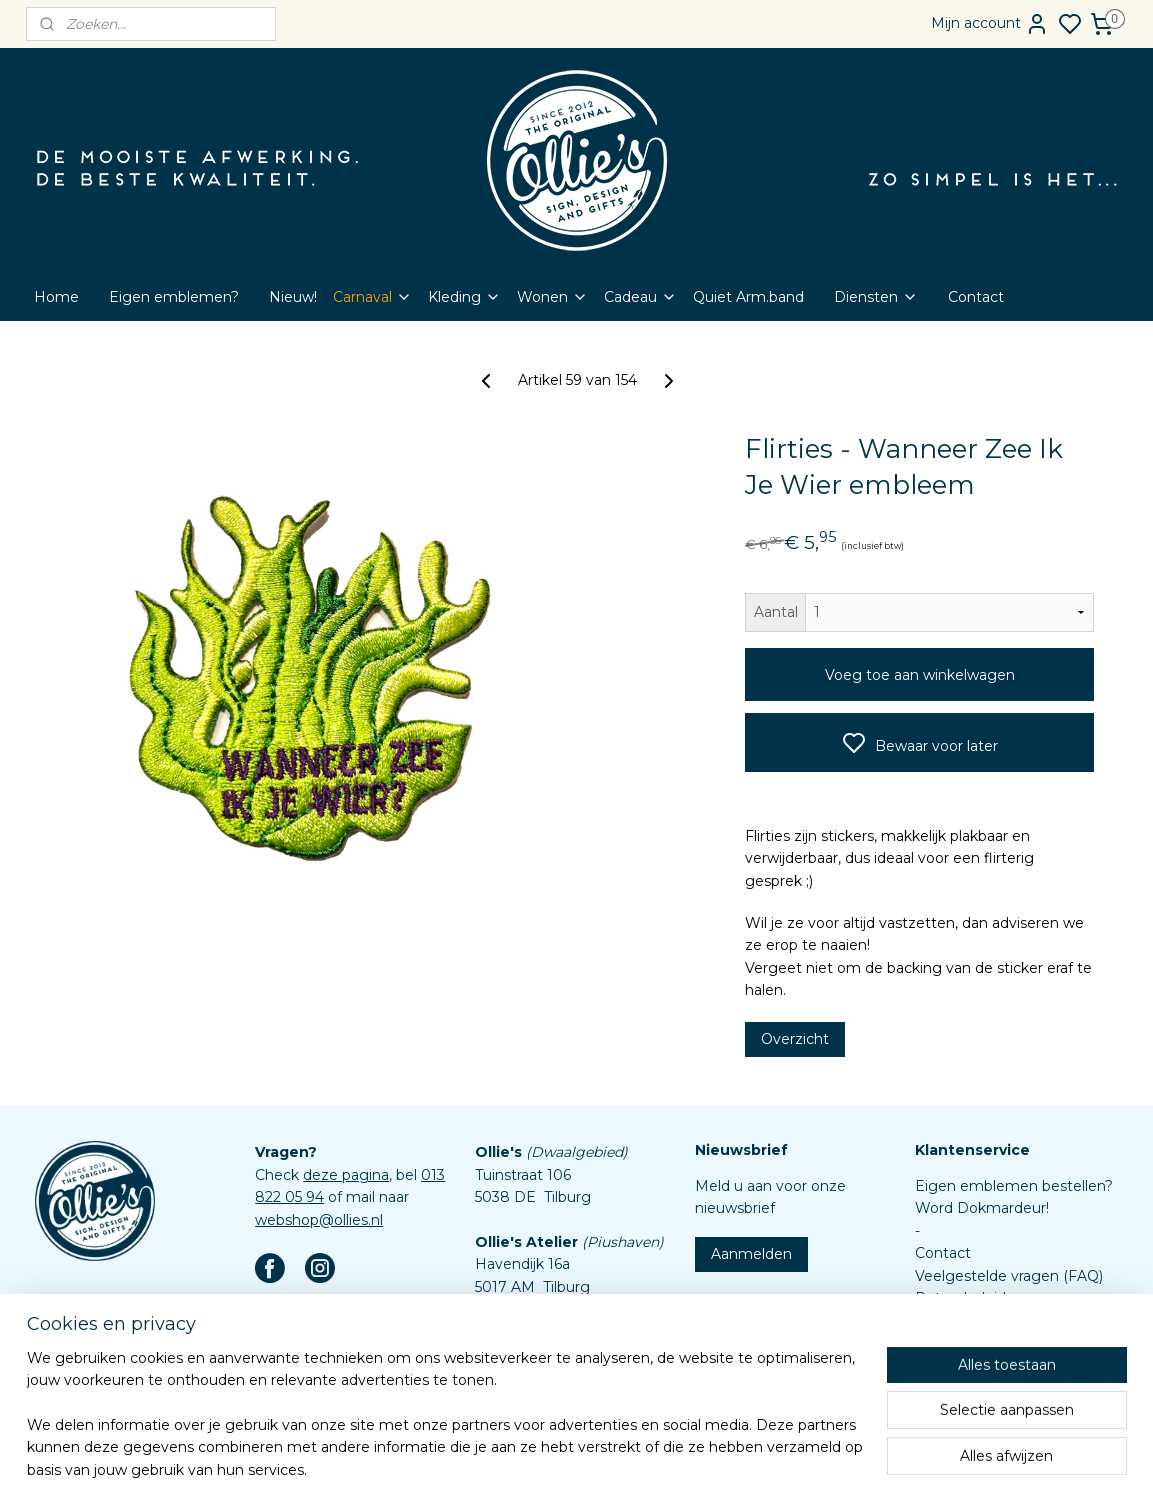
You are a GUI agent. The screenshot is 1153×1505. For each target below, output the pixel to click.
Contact (976, 297)
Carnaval (372, 297)
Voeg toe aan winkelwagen (919, 675)
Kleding (464, 297)
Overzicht (794, 1038)
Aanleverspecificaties (988, 1388)
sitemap (620, 1468)
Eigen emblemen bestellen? (1014, 1186)
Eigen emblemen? (174, 297)
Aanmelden (751, 1254)
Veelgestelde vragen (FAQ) (1009, 1276)
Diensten (876, 297)
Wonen (552, 297)
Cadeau (640, 297)
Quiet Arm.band (748, 297)
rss (657, 1468)
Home (56, 297)
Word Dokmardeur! (982, 1208)
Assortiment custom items (1009, 1365)
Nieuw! (293, 297)
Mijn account (990, 24)
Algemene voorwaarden (999, 1320)
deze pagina (346, 1175)
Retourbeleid (960, 1298)
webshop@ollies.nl (319, 1220)
